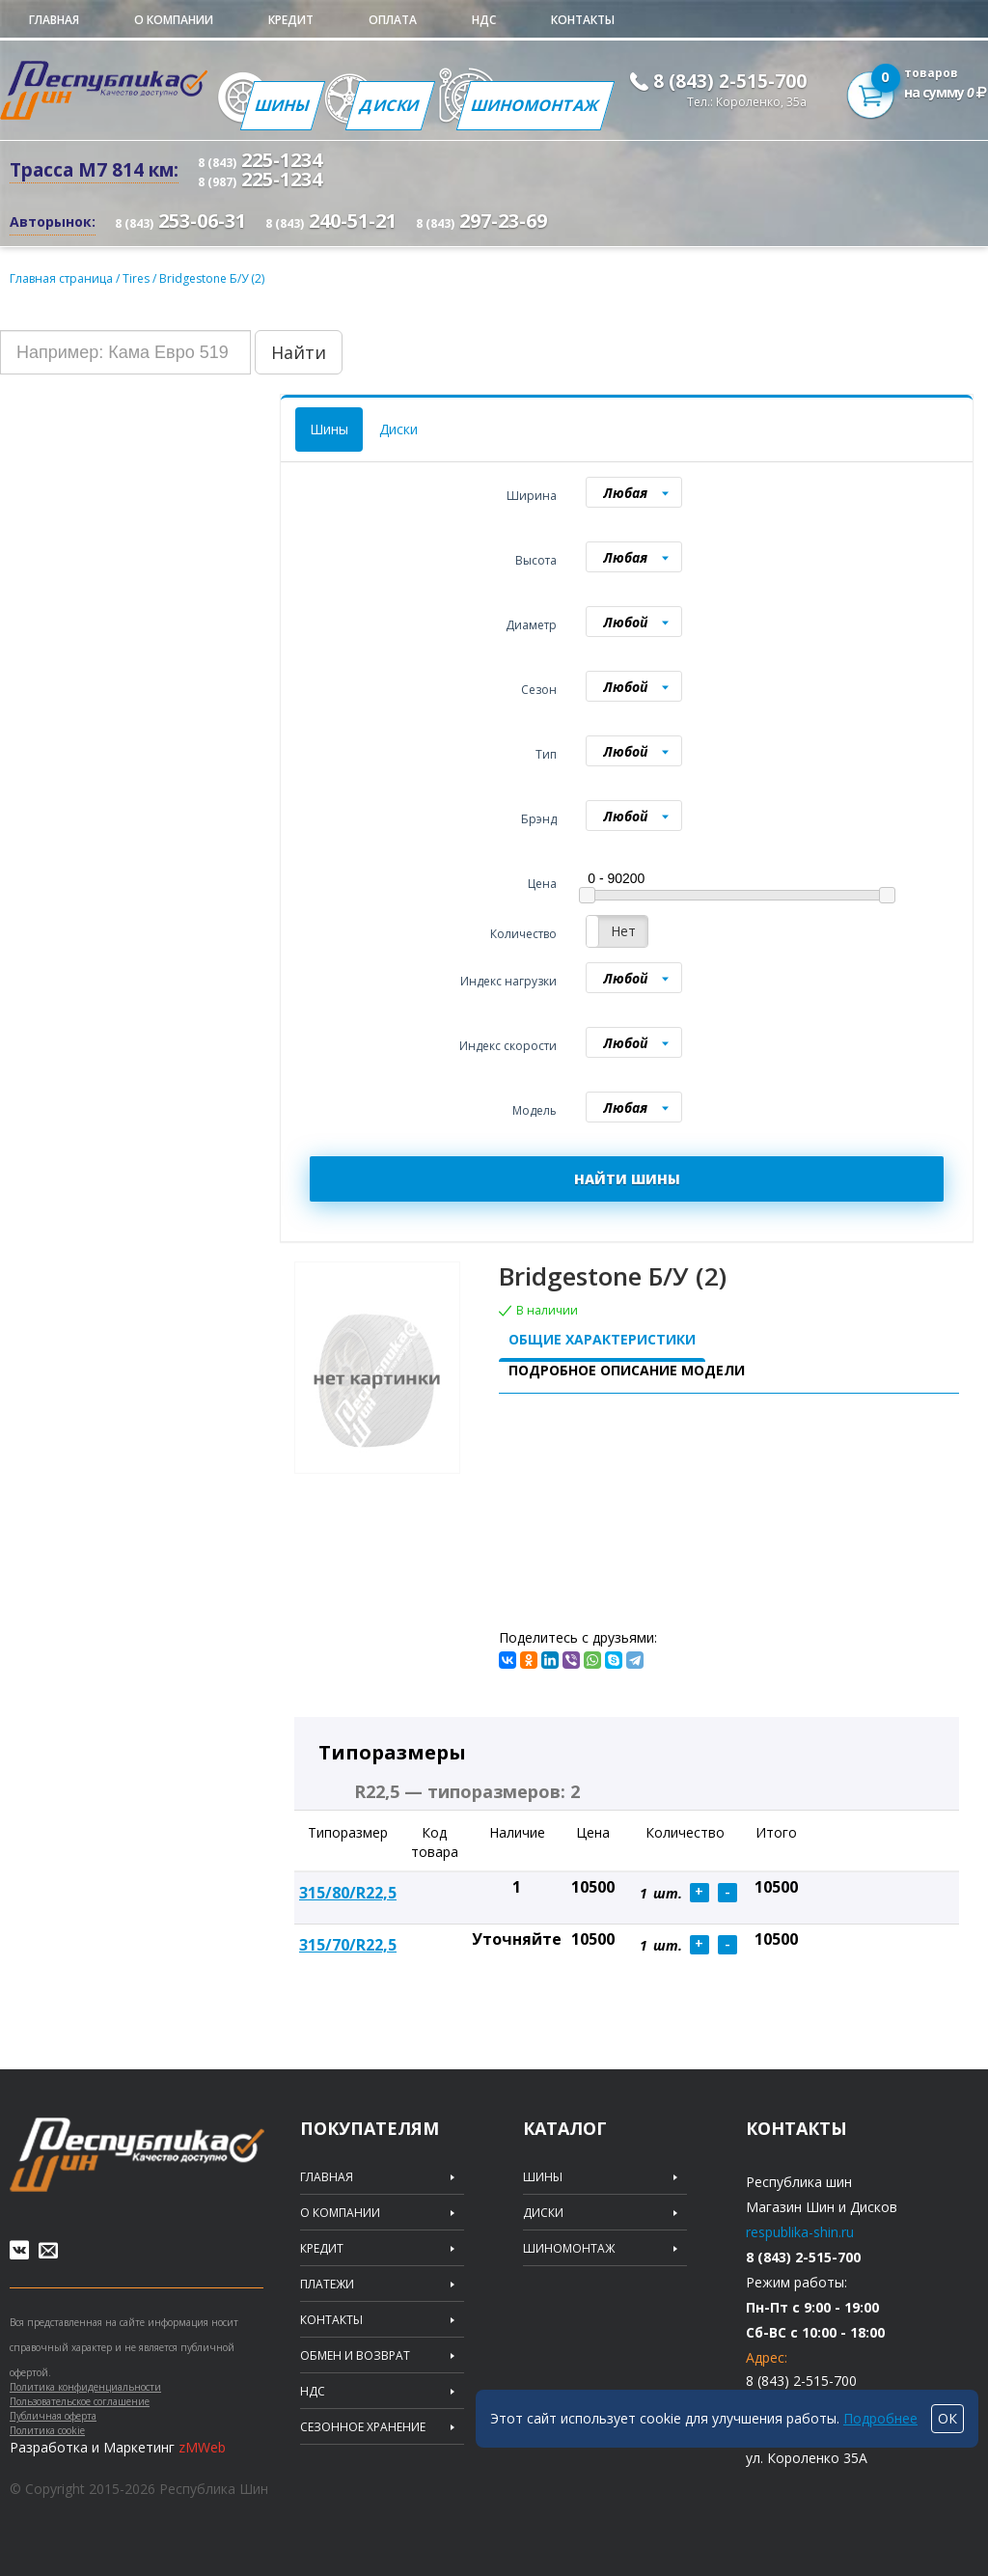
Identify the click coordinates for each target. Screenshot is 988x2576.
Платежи (327, 2284)
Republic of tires (137, 2155)
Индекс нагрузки (508, 981)
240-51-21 (331, 221)
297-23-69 (481, 221)
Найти (298, 352)
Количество (523, 934)
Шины (283, 105)
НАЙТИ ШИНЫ (627, 1179)
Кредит (291, 20)
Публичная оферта (53, 2416)
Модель (534, 1110)
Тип (546, 754)
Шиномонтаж (535, 105)
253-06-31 (180, 221)
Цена (542, 883)
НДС (484, 20)
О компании (173, 20)
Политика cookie (47, 2430)
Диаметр (531, 625)
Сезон (539, 689)
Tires (137, 278)
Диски (390, 105)
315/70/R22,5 (348, 1944)
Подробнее (880, 2418)
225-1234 (260, 160)
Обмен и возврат (355, 2356)
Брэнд (539, 819)
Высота (536, 560)
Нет (623, 931)
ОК (947, 2418)
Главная (54, 20)
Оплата (393, 20)
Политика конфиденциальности (85, 2387)
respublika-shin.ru (800, 2232)
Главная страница (61, 278)
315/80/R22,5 (348, 1892)
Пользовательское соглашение (80, 2401)
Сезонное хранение (362, 2427)
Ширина (532, 495)
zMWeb (202, 2447)
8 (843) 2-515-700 (730, 81)
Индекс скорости (508, 1046)
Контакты (583, 20)
